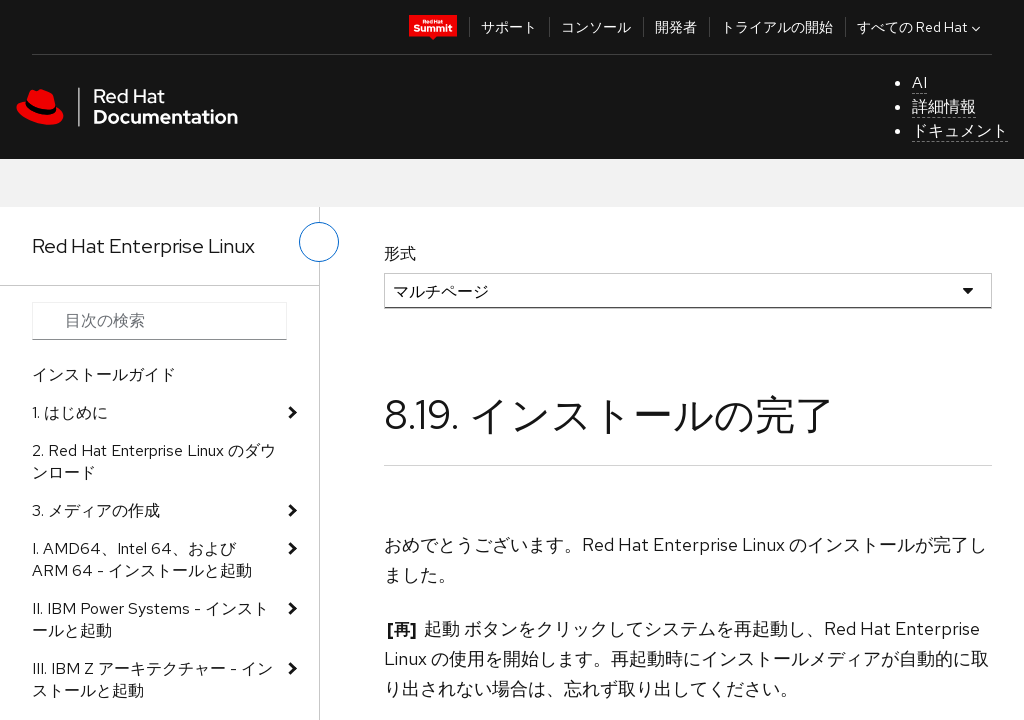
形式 (400, 253)
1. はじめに (70, 412)
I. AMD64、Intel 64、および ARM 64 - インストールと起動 (142, 559)
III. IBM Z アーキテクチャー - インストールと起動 (152, 679)
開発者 (676, 27)
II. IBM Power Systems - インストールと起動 (150, 619)
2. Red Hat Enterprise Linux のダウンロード (154, 461)
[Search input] (159, 321)
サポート (509, 27)
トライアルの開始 (777, 27)
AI (919, 82)
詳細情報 (944, 106)
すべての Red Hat (921, 27)
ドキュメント (960, 130)
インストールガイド (104, 374)
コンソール (596, 27)
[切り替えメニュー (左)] (319, 242)
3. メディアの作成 (96, 510)
